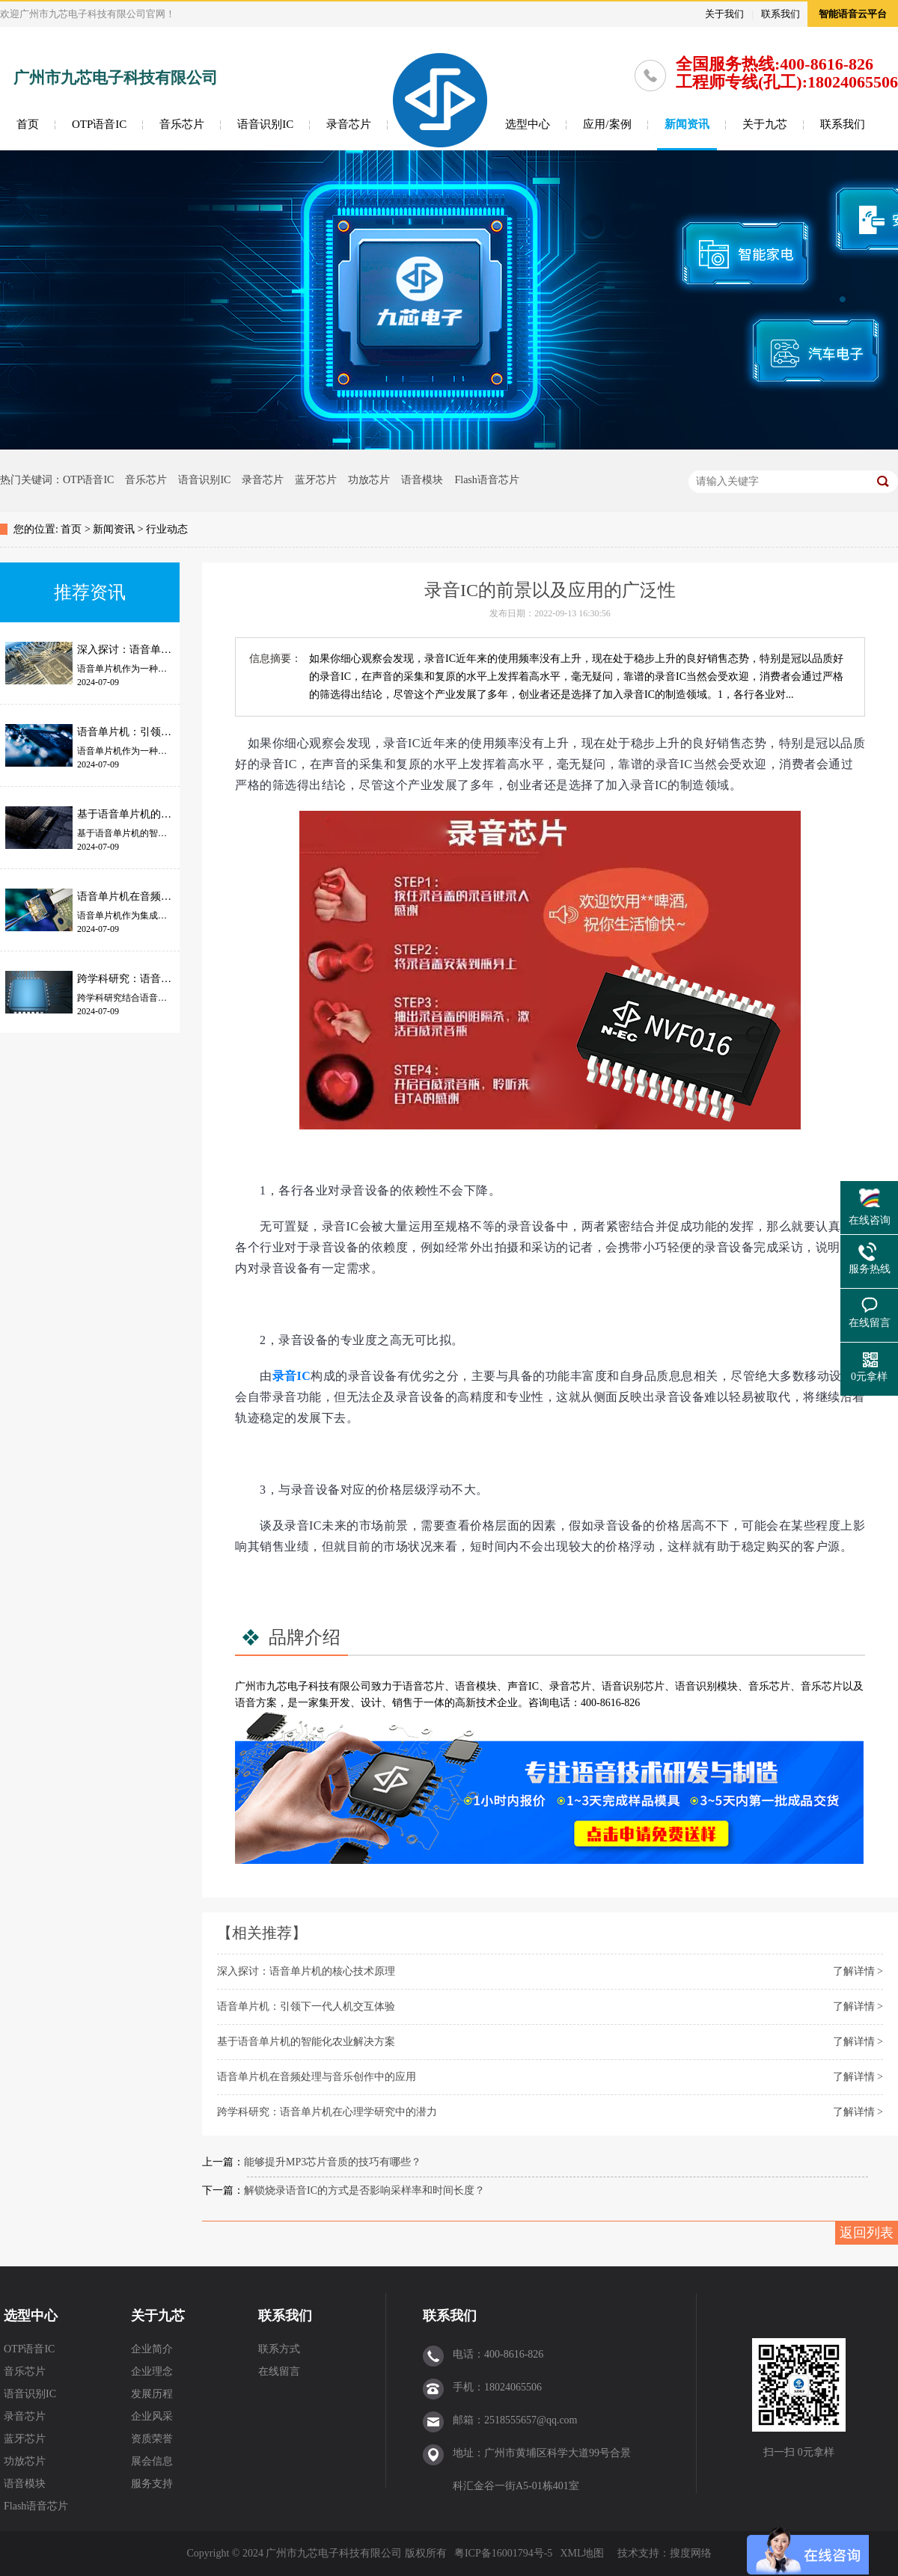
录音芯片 (348, 124)
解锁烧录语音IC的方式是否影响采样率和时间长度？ (364, 2190)
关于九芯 (764, 124)
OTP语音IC (99, 124)
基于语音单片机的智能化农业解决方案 (306, 2041)
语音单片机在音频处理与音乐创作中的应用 (316, 2076)
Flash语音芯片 (486, 479)
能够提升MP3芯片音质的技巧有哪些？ (332, 2162)
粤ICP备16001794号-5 (503, 2553)
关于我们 (724, 13)
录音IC (291, 1376)
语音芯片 (424, 1686)
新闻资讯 (687, 124)
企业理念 (152, 2371)
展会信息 (152, 2461)
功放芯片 (369, 479)
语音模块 (422, 479)
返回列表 (867, 2232)
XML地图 (582, 2553)
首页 (27, 124)
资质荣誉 (152, 2438)
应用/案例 (607, 124)
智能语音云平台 (853, 13)
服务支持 (152, 2483)
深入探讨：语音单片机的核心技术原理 (306, 1971)
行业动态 (167, 529)
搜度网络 (691, 2553)
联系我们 (780, 13)
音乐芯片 (181, 124)
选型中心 (527, 124)
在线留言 (279, 2371)
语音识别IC (265, 124)
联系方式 (279, 2349)
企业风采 (152, 2416)
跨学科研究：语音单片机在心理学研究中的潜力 (327, 2111)
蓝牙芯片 (316, 479)
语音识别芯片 (633, 1686)
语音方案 (256, 1702)
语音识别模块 (706, 1686)
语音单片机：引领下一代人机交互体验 (306, 2006)
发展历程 (152, 2393)
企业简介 (152, 2349)
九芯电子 (287, 1686)
